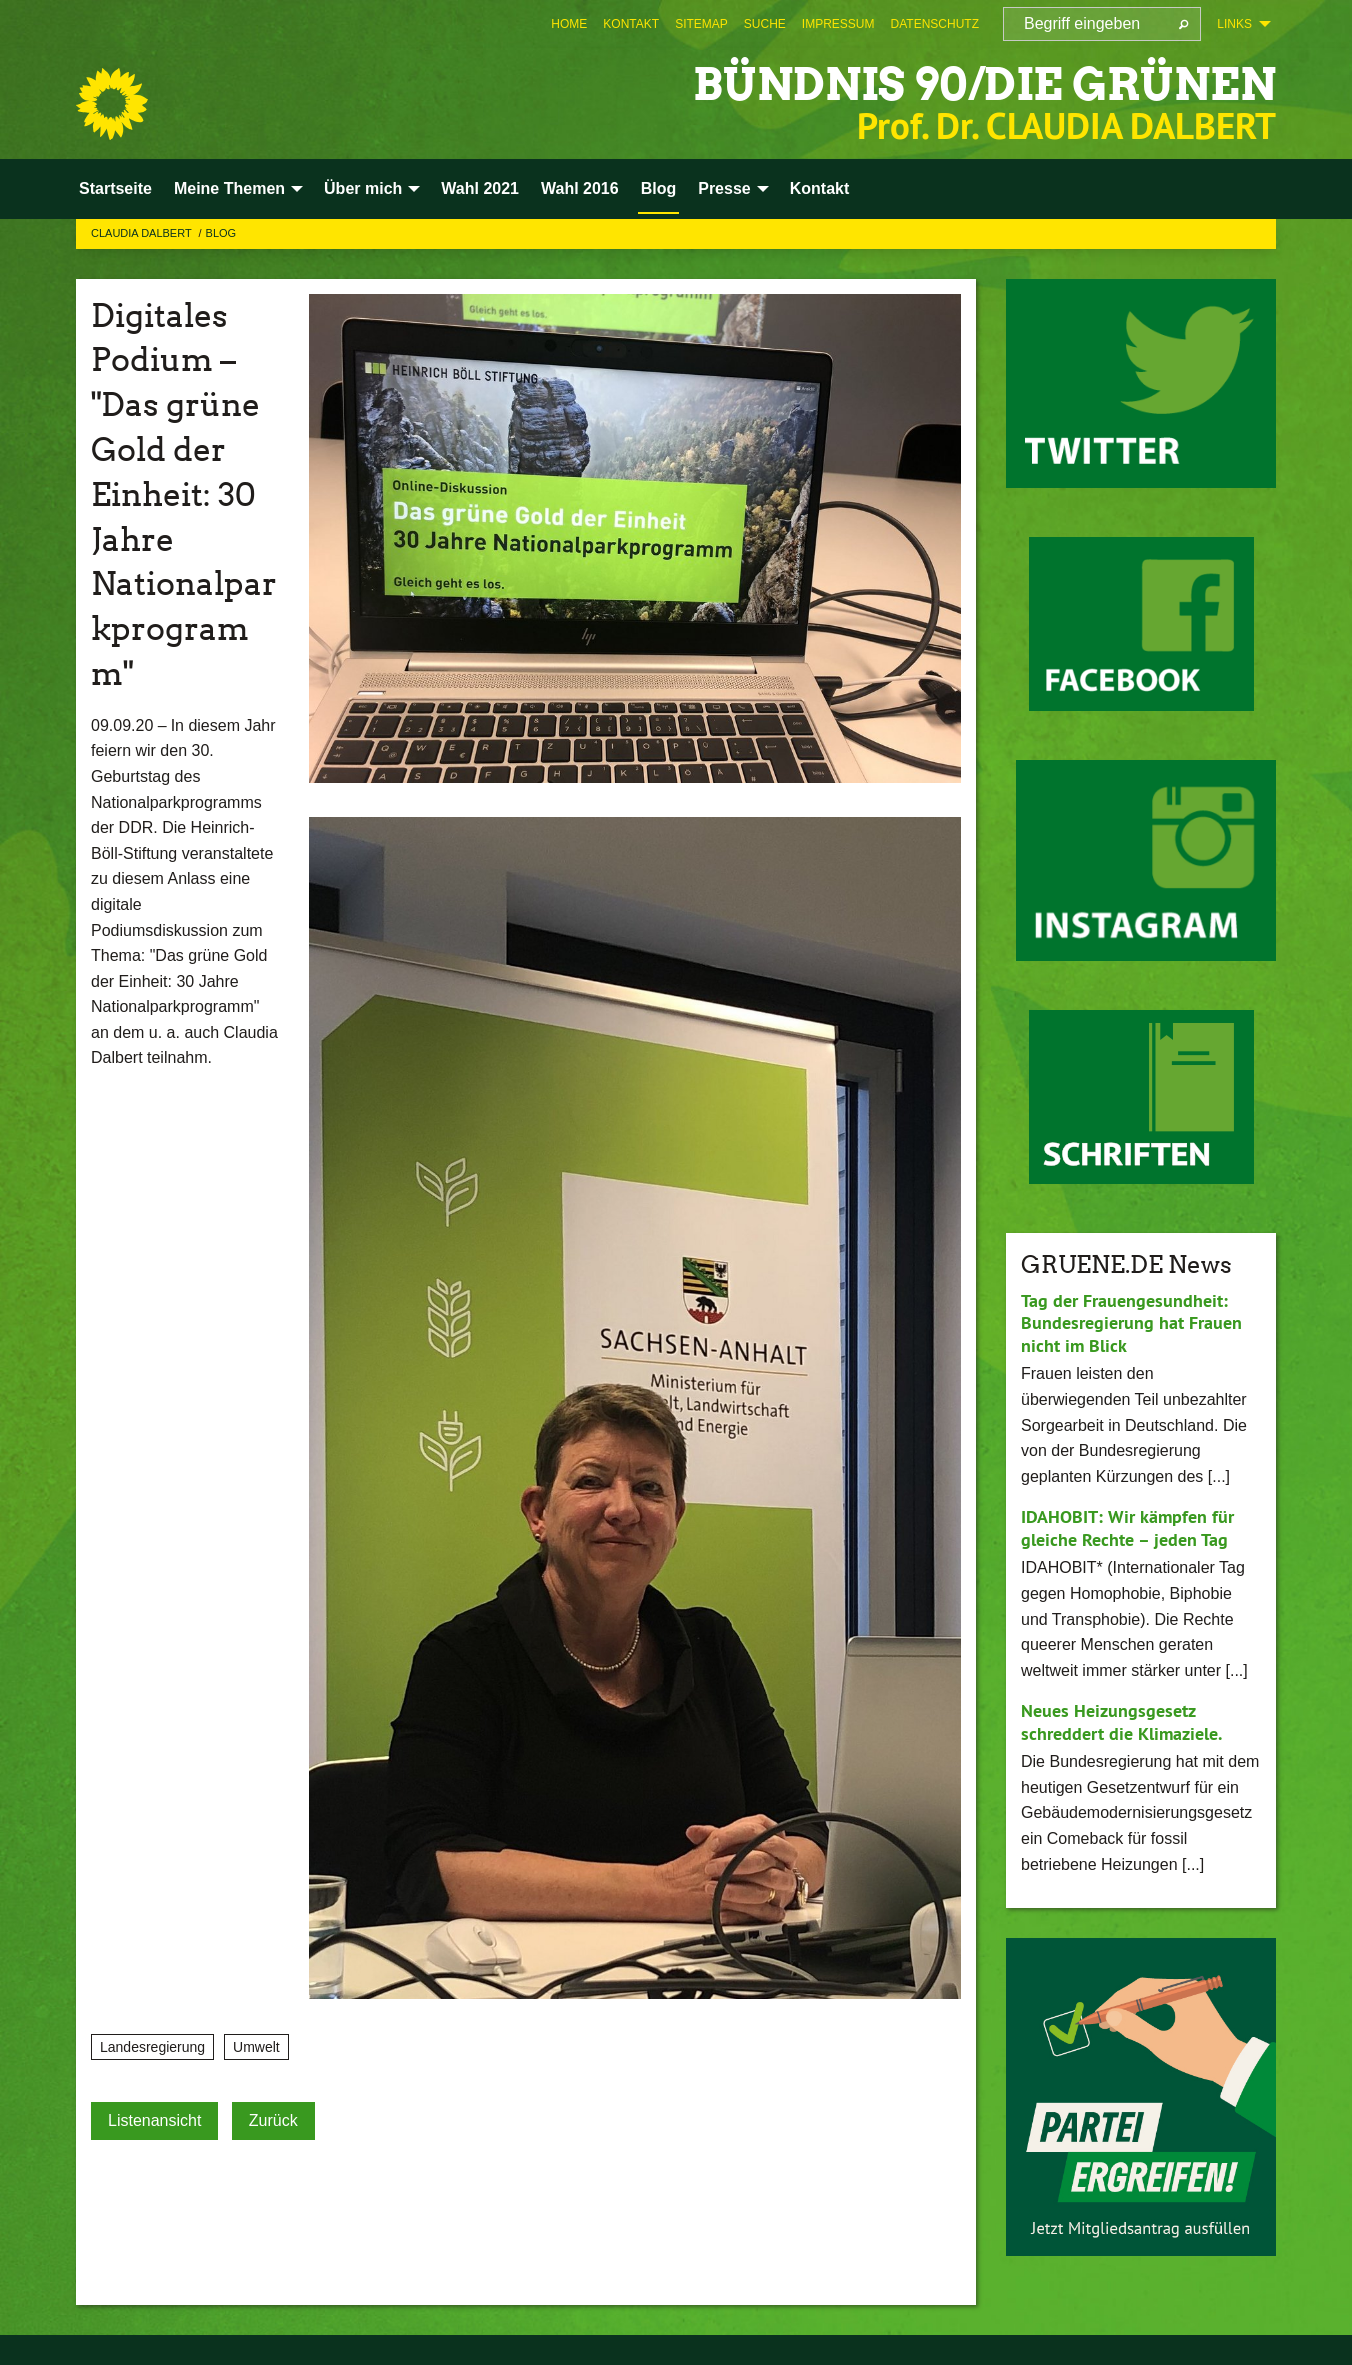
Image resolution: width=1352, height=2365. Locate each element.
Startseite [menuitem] (115, 188)
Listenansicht (154, 2120)
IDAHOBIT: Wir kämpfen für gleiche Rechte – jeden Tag (1127, 1528)
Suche (765, 24)
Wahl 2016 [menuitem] (580, 188)
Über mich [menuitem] (363, 188)
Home (569, 24)
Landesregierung (152, 2047)
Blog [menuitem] (659, 188)
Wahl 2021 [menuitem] (480, 188)
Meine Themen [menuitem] (229, 188)
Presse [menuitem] (724, 188)
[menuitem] (569, 24)
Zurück (273, 2120)
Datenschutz (935, 24)
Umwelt (256, 2047)
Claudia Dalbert (143, 233)
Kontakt (631, 24)
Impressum (838, 24)
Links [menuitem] (1234, 24)
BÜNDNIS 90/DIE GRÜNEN (984, 84)
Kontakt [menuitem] (820, 188)
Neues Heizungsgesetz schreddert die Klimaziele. (1121, 1722)
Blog (221, 233)
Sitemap (701, 24)
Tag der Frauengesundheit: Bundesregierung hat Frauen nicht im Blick (1131, 1323)
